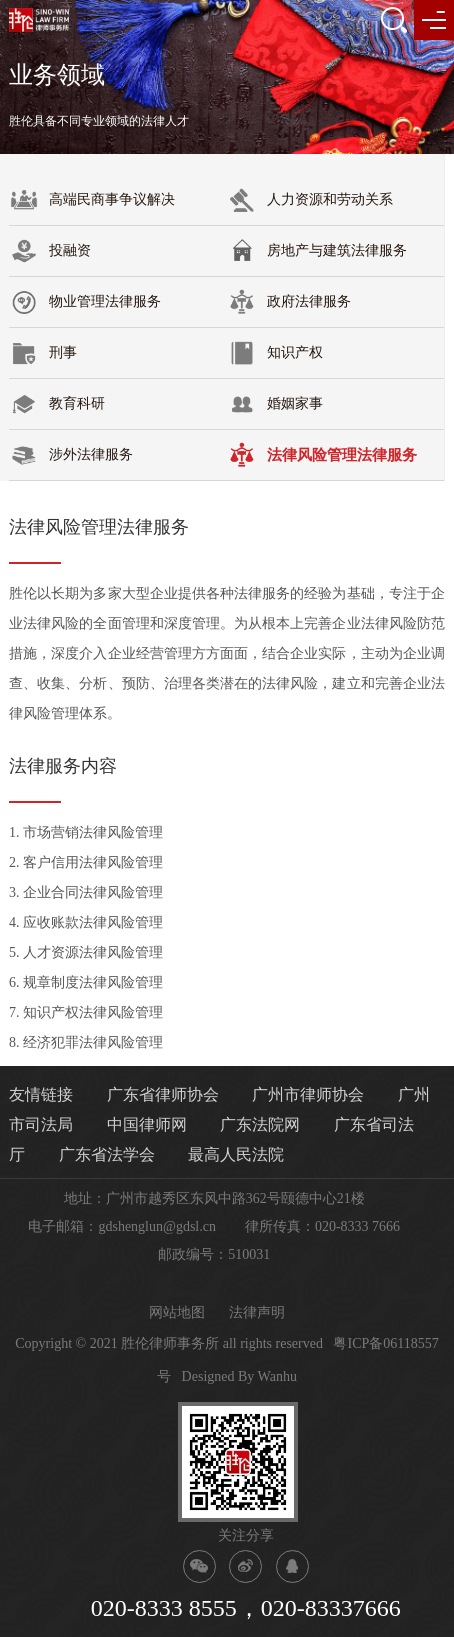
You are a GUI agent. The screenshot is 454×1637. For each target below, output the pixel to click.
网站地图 (177, 1312)
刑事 (43, 353)
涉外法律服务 (71, 455)
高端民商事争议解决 (92, 200)
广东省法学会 (107, 1154)
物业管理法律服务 (85, 302)
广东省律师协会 (163, 1094)
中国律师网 (147, 1124)
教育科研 (57, 404)
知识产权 (275, 353)
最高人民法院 (236, 1154)
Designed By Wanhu (239, 1376)
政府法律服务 (289, 302)
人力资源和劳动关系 (310, 200)
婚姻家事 (275, 404)
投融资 (50, 251)
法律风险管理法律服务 (322, 455)
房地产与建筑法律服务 (317, 251)
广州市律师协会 (308, 1094)
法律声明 (257, 1312)
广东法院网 (260, 1124)
